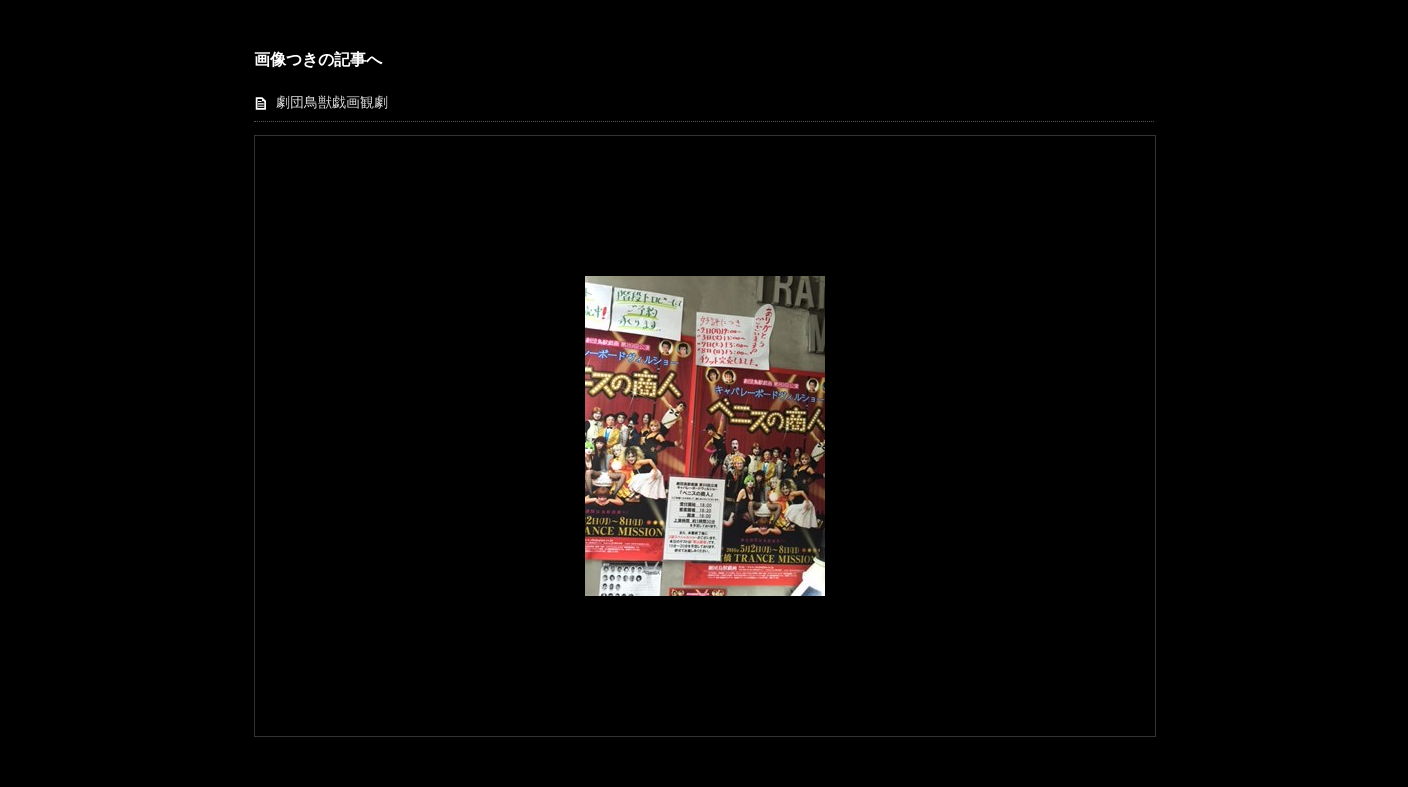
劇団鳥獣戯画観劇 (332, 102)
